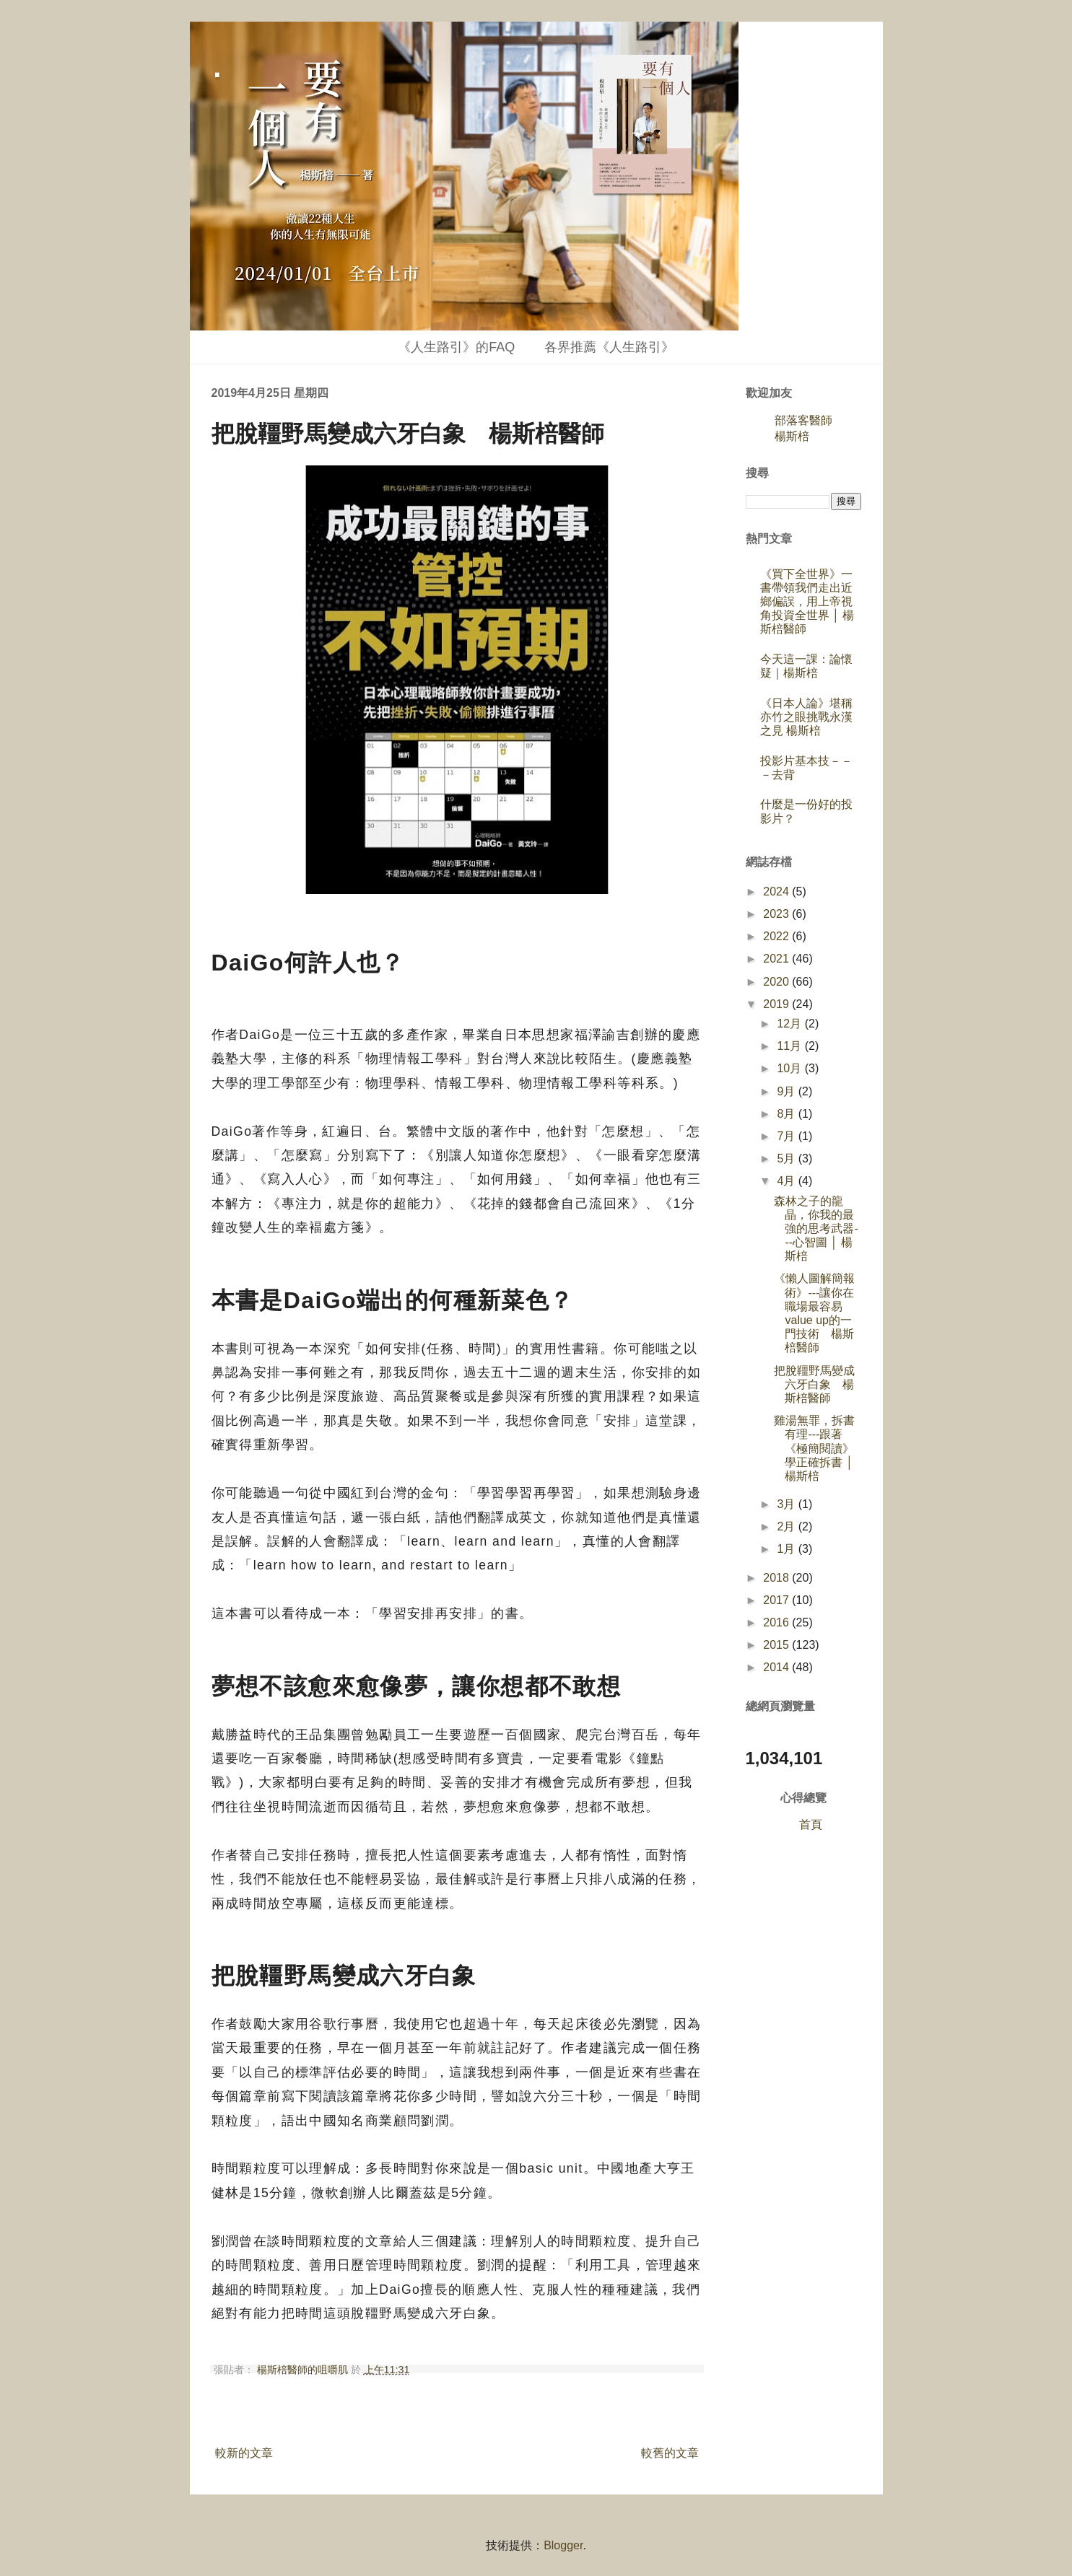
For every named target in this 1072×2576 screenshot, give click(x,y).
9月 (787, 1091)
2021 (777, 958)
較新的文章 (244, 2453)
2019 (777, 1004)
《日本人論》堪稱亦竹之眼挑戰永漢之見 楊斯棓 (806, 717)
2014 (777, 1667)
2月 (787, 1526)
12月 (790, 1023)
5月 (787, 1158)
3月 (787, 1504)
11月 (790, 1046)
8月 (787, 1114)
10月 (790, 1068)
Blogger (563, 2545)
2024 (777, 891)
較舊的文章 (670, 2453)
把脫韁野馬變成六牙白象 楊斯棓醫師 (814, 1384)
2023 (777, 914)
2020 (777, 982)
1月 (787, 1549)
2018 (777, 1578)
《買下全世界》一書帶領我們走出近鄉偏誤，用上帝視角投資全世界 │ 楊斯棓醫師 (807, 602)
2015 (777, 1645)
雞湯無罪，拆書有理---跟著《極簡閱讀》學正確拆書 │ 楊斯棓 (814, 1448)
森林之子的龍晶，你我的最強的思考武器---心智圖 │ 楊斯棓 (816, 1229)
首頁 (810, 1824)
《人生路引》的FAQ (456, 347)
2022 (777, 936)
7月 (787, 1136)
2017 (777, 1600)
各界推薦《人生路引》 (609, 347)
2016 (777, 1622)
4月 (787, 1181)
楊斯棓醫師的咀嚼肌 (304, 2369)
